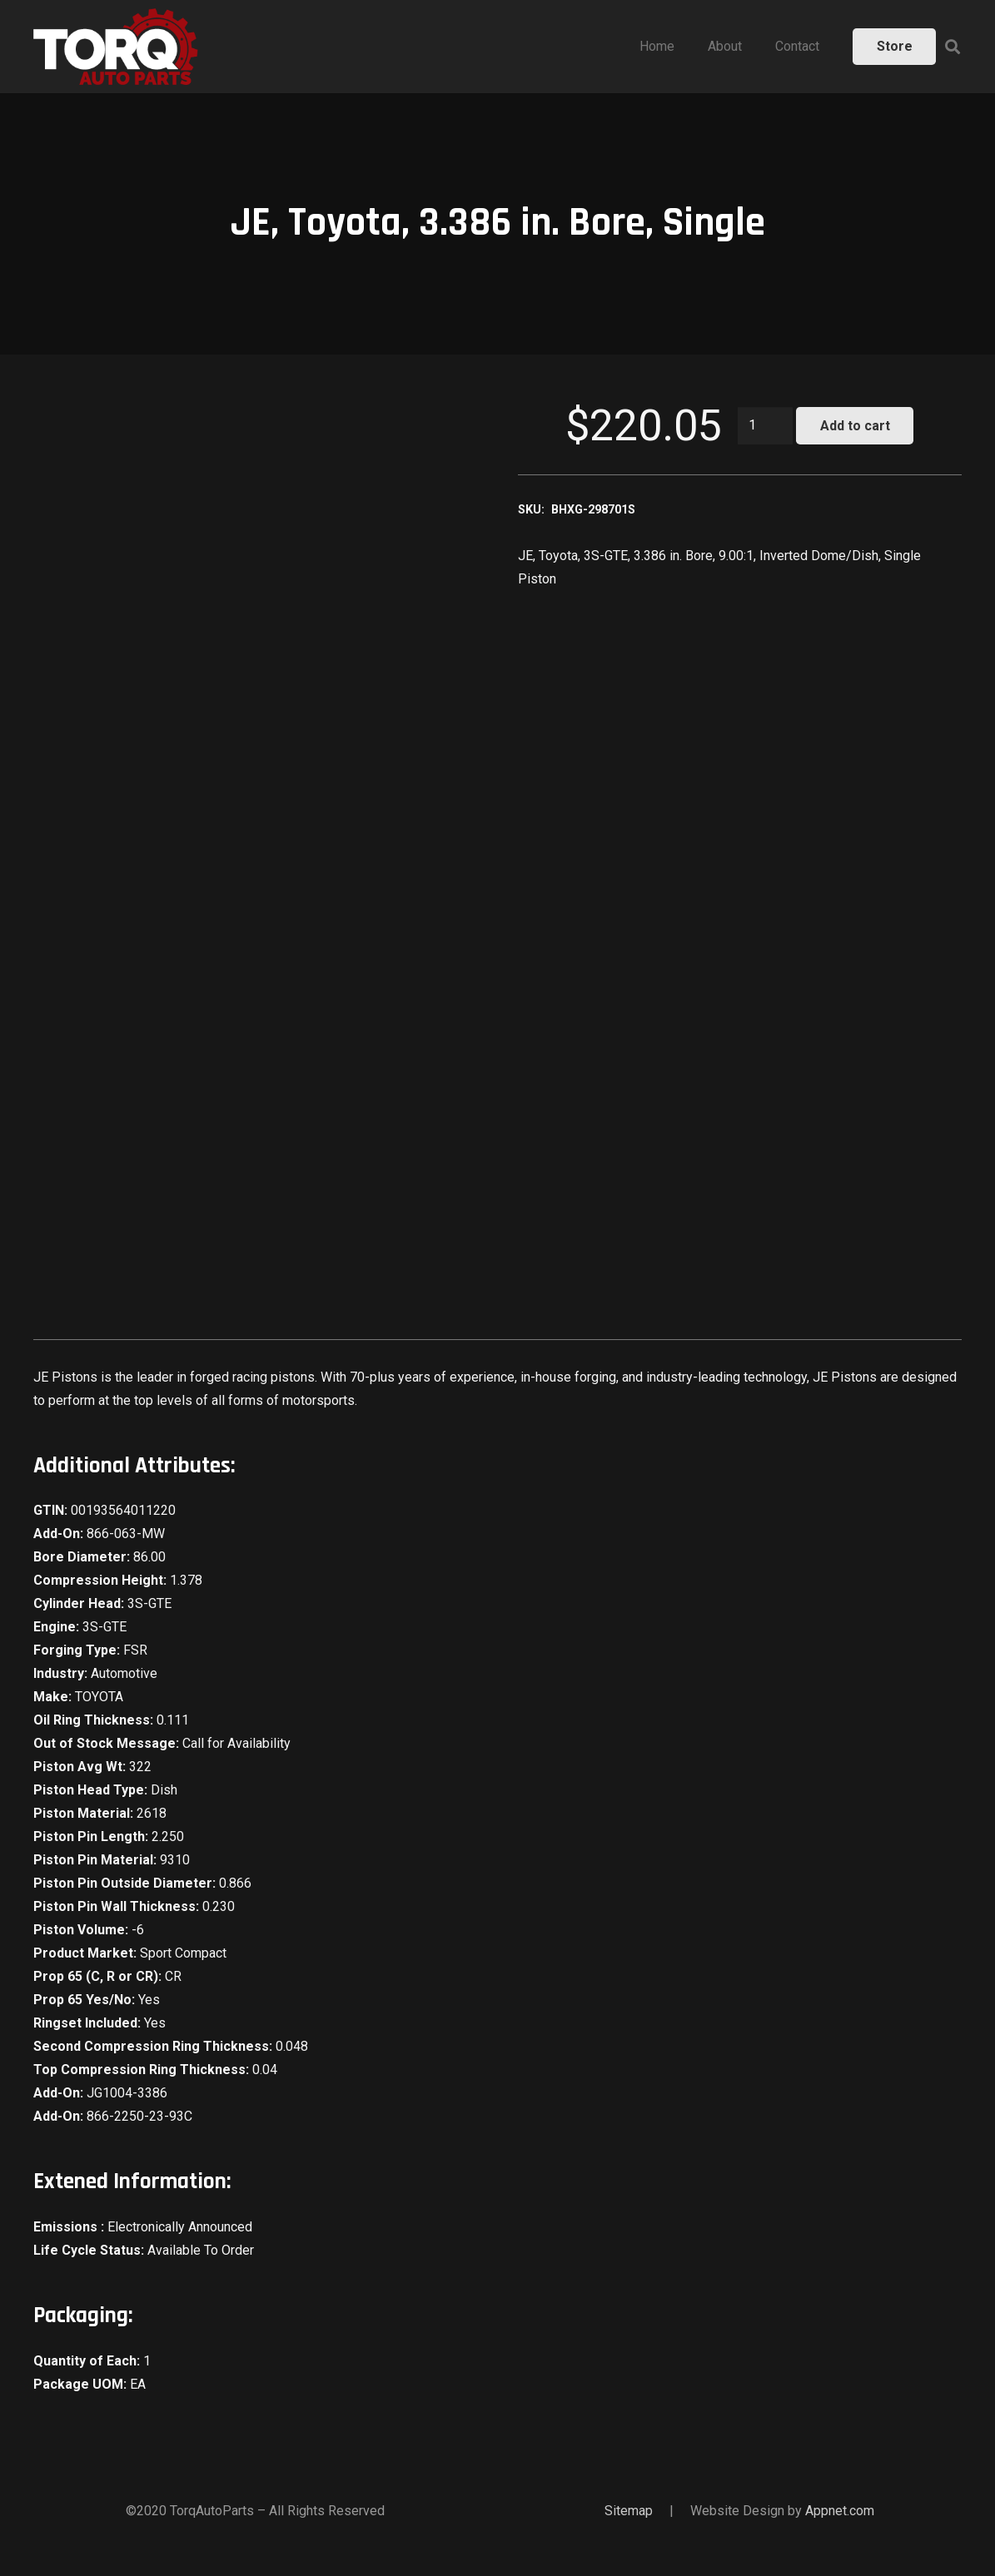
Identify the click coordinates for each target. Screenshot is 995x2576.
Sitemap (628, 2511)
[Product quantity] (765, 425)
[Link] (115, 46)
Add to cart (855, 426)
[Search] (952, 47)
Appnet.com (839, 2511)
